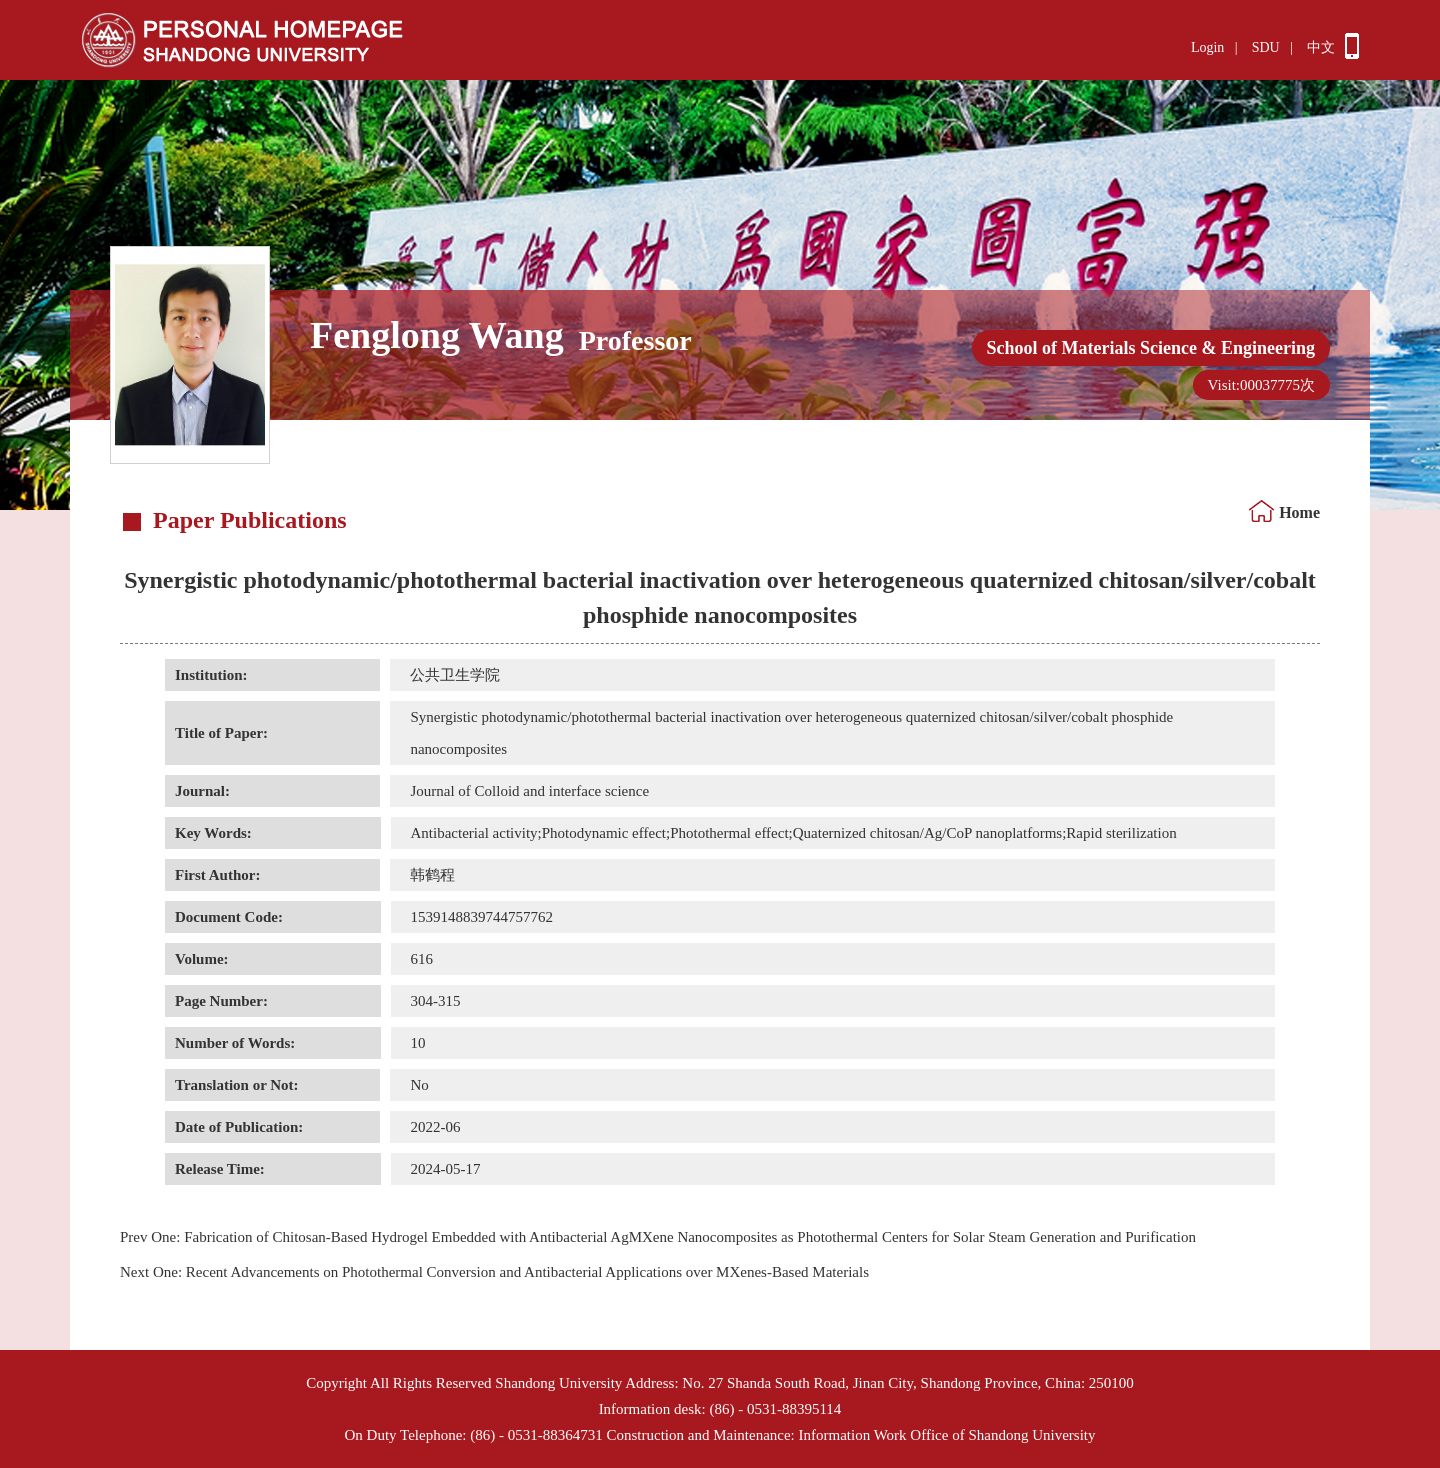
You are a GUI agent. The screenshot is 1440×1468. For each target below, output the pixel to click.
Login (1207, 47)
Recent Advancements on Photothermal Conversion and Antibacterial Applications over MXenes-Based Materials (494, 1272)
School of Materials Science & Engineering (1151, 348)
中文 (1321, 47)
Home (1299, 512)
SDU (1266, 47)
